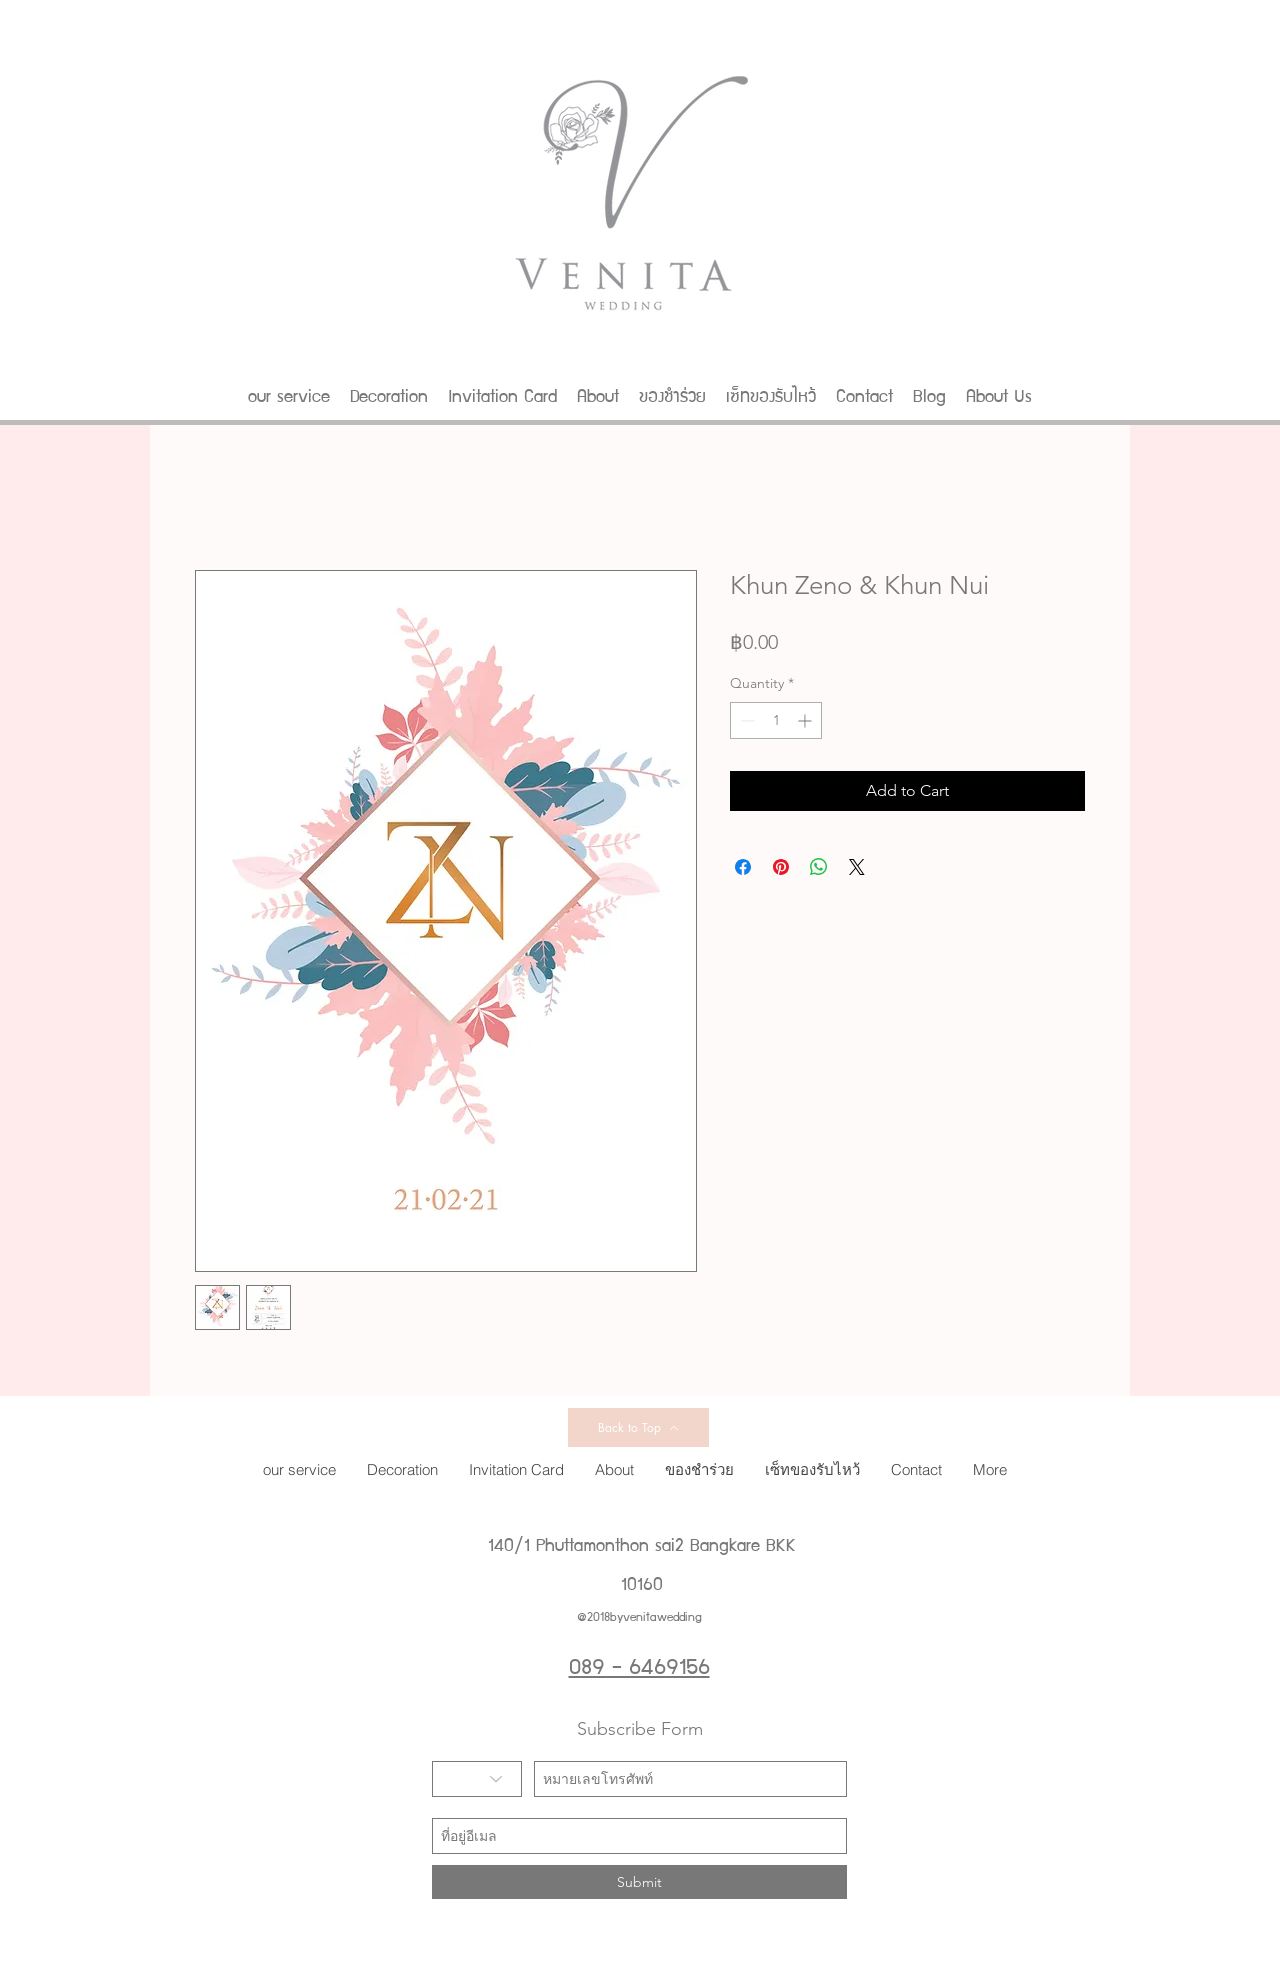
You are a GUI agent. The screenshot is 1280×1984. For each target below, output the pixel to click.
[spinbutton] (776, 720)
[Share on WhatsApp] (819, 867)
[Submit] (639, 1882)
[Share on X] (857, 867)
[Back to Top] (638, 1427)
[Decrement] (745, 720)
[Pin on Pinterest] (781, 867)
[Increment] (806, 720)
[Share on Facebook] (743, 867)
